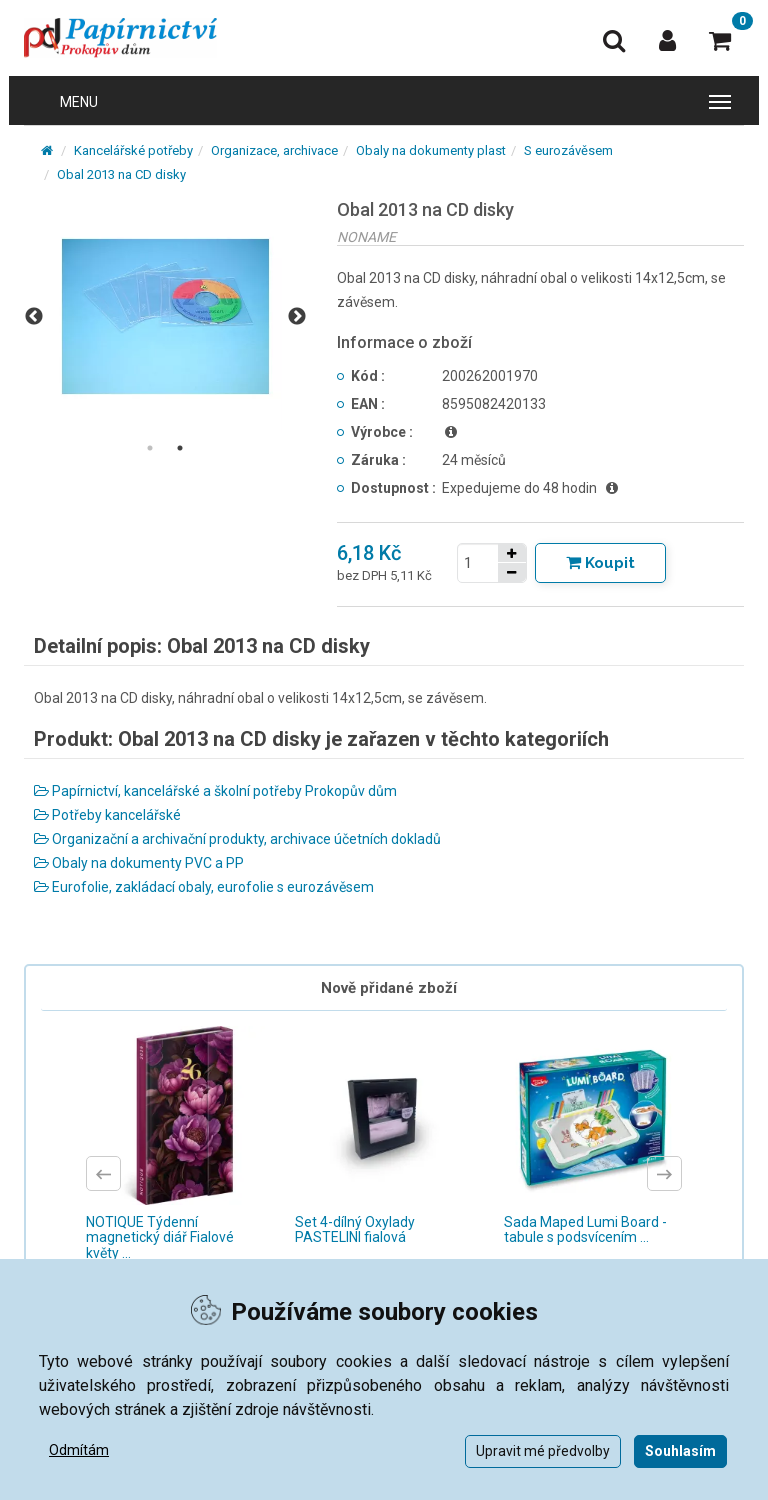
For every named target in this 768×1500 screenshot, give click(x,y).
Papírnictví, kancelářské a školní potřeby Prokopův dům (215, 791)
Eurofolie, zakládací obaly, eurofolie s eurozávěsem (204, 887)
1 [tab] (150, 448)
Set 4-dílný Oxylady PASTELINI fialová (355, 1229)
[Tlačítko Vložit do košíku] (600, 563)
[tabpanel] (165, 316)
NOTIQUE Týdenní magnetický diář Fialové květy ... (160, 1237)
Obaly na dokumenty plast (431, 150)
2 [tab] (180, 448)
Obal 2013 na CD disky (121, 174)
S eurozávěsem (568, 150)
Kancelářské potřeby (133, 150)
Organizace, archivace (274, 150)
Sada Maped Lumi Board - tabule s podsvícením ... (585, 1229)
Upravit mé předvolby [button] (543, 1451)
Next (297, 317)
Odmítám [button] (79, 1450)
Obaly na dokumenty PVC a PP (139, 863)
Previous (34, 317)
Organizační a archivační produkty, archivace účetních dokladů (237, 839)
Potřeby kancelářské (107, 815)
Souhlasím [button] (680, 1451)
